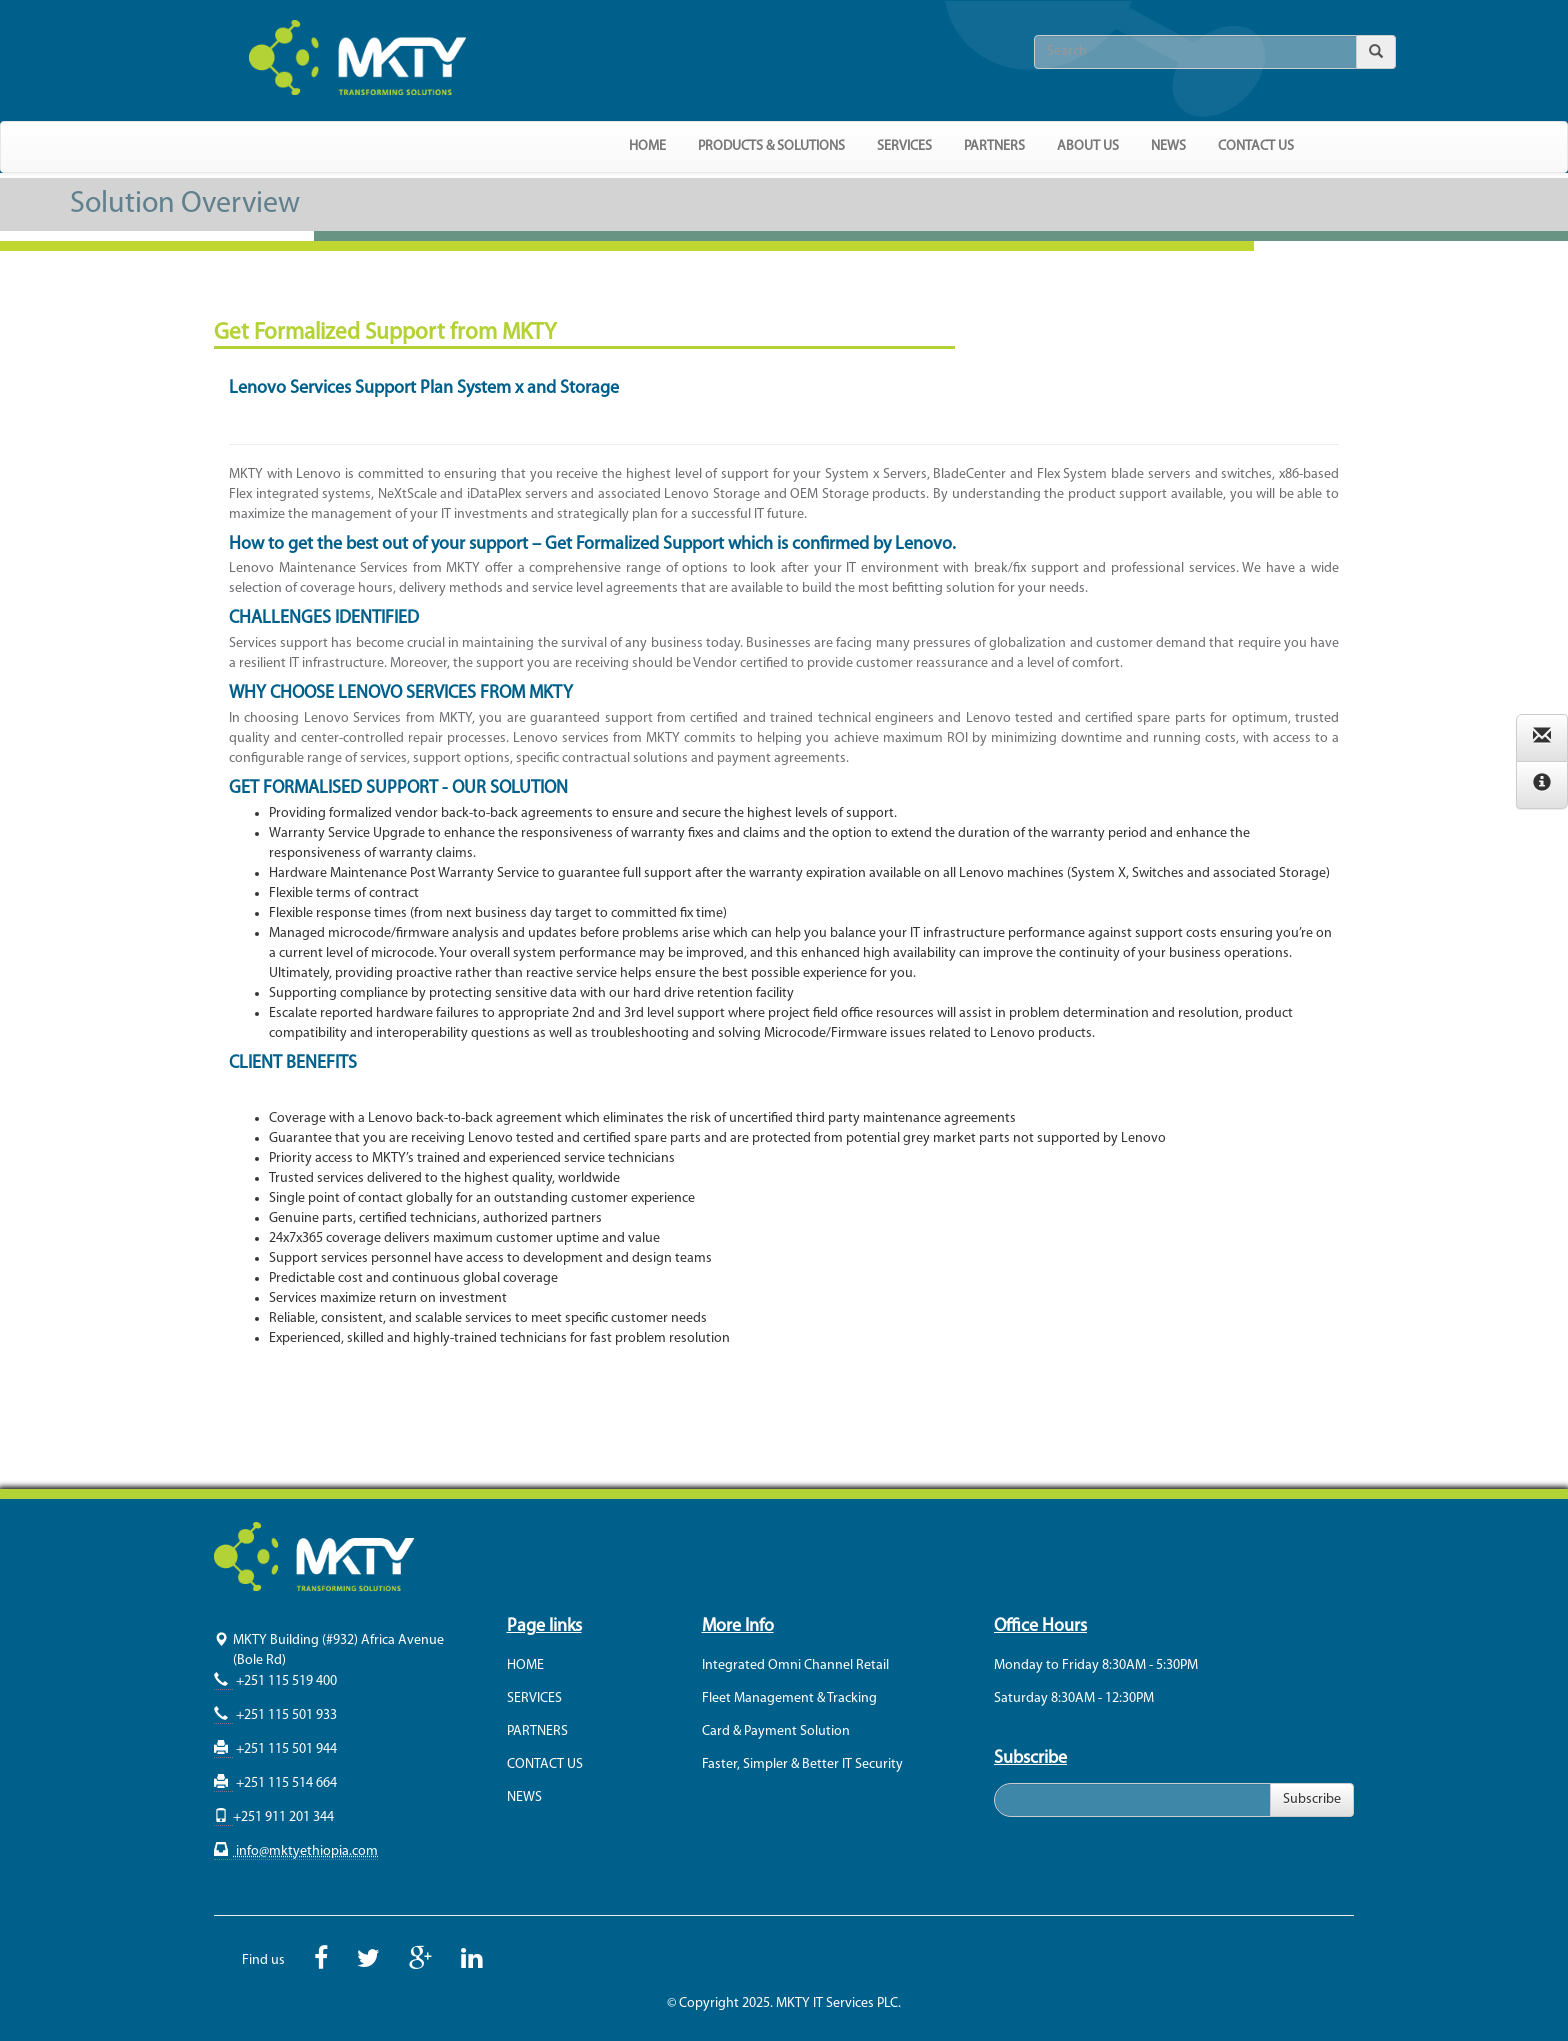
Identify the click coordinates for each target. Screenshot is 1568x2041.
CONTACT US (1256, 146)
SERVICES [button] (904, 146)
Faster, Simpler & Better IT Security (802, 1764)
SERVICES (534, 1698)
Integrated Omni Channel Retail (795, 1665)
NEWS (1168, 146)
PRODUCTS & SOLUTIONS (771, 146)
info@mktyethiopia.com (305, 1851)
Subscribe (1312, 1799)
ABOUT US (1088, 146)
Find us (263, 1960)
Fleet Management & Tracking (789, 1698)
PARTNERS (994, 146)
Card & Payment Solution (776, 1731)
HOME (647, 146)
